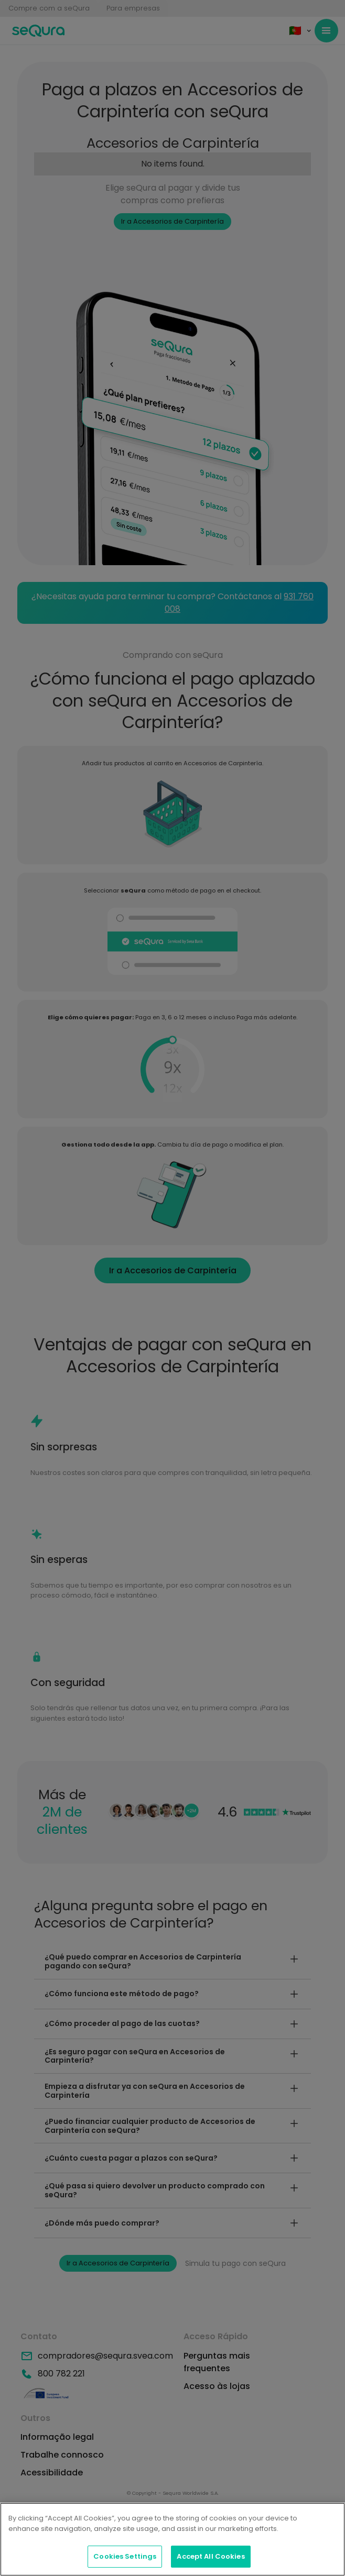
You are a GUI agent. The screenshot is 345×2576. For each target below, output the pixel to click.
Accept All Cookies (210, 2556)
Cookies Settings (124, 2556)
